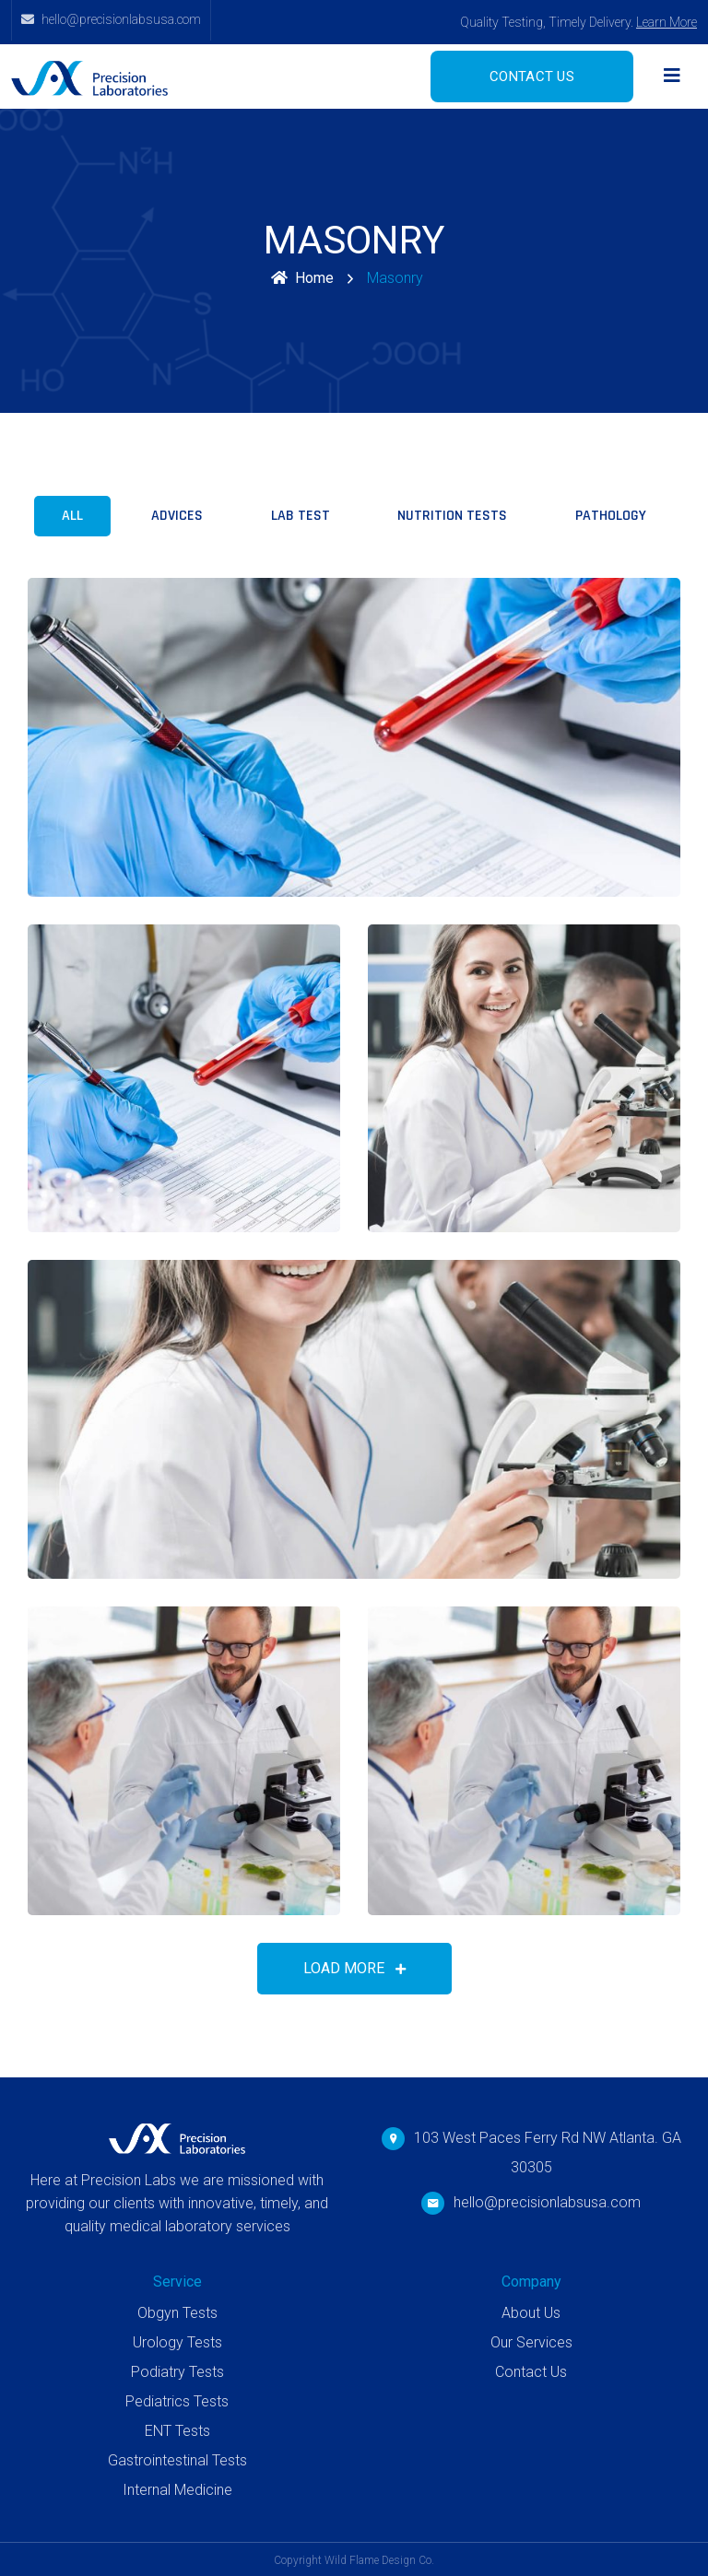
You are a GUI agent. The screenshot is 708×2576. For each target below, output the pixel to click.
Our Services (531, 2342)
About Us (531, 2313)
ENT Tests (177, 2431)
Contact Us (531, 2372)
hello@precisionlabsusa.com (547, 2202)
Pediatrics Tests (177, 2401)
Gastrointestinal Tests (177, 2460)
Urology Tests (177, 2342)
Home (302, 278)
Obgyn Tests (177, 2313)
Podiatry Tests (177, 2372)
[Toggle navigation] (672, 76)
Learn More (666, 22)
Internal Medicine (177, 2490)
